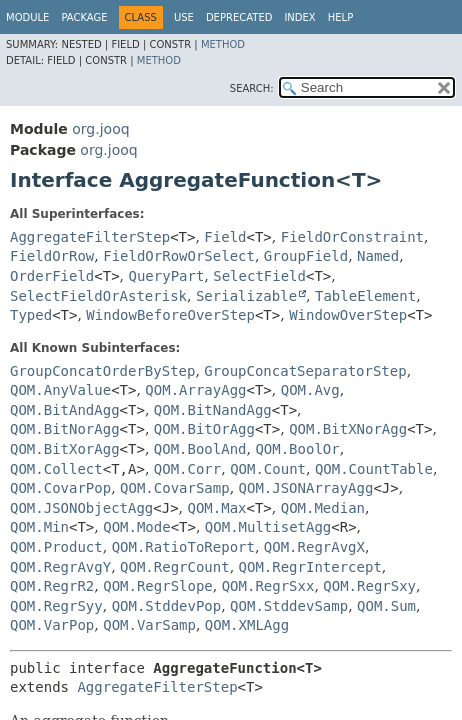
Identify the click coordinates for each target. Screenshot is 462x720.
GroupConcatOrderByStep (102, 371)
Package (84, 17)
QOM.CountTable (374, 469)
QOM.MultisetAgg (268, 527)
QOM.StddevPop (167, 606)
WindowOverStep (348, 315)
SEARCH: (252, 88)
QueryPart (167, 276)
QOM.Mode (136, 527)
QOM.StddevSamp (289, 606)
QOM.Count (268, 469)
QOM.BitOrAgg (204, 429)
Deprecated (239, 17)
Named (378, 256)
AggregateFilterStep (90, 237)
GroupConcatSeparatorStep (305, 371)
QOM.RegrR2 (52, 586)
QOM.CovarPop (60, 488)
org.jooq (100, 129)
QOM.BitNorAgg (65, 429)
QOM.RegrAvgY (60, 567)
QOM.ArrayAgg (195, 390)
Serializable (246, 296)
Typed (31, 315)
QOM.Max (217, 508)
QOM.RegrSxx (268, 586)
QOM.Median (323, 508)
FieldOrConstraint (352, 237)
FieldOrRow (52, 256)
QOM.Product (56, 547)
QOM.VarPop (52, 625)
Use (184, 17)
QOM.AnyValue (60, 390)
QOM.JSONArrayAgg (306, 488)
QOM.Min (39, 527)
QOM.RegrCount (175, 567)
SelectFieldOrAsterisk (98, 296)
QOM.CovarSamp (175, 488)
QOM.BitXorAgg (65, 449)
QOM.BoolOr (297, 449)
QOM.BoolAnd (200, 449)
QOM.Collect (56, 469)
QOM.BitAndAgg (65, 410)
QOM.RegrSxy (369, 586)
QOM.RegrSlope (158, 586)
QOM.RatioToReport (183, 547)
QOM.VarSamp (149, 625)
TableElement (365, 296)
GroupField (306, 256)
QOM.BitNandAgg (213, 410)
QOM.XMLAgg (247, 625)
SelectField (259, 276)
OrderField (52, 276)
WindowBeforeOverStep (170, 315)
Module (27, 17)
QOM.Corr (187, 469)
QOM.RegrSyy (56, 606)
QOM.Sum (386, 606)
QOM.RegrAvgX (314, 547)
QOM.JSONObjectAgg (81, 508)
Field (225, 237)
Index (299, 17)
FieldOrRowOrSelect (179, 256)
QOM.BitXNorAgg (348, 429)
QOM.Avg (310, 390)
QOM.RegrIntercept (310, 567)
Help (340, 17)
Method (223, 44)
